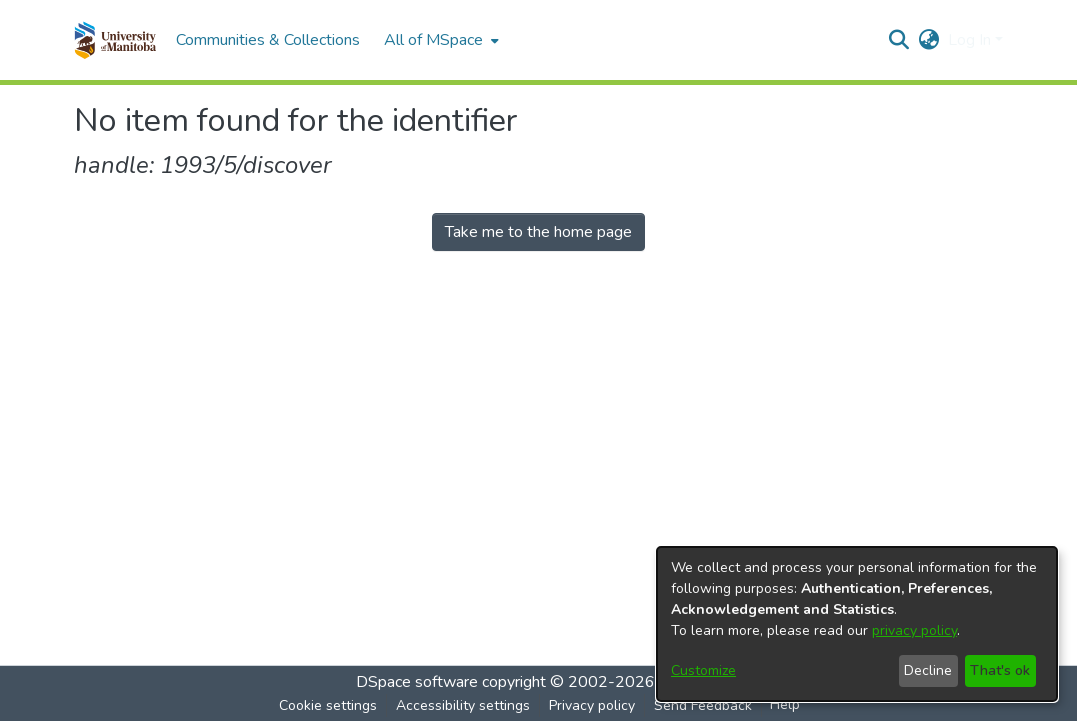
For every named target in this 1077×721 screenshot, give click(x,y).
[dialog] (857, 624)
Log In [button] (971, 40)
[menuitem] (439, 40)
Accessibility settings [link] (463, 705)
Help (785, 704)
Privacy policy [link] (592, 705)
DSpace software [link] (417, 682)
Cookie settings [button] (328, 705)
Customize (703, 670)
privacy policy (914, 630)
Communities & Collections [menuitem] (268, 40)
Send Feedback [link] (703, 705)
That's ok (1000, 670)
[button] (115, 40)
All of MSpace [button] (433, 40)
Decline (928, 670)
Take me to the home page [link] (538, 232)
